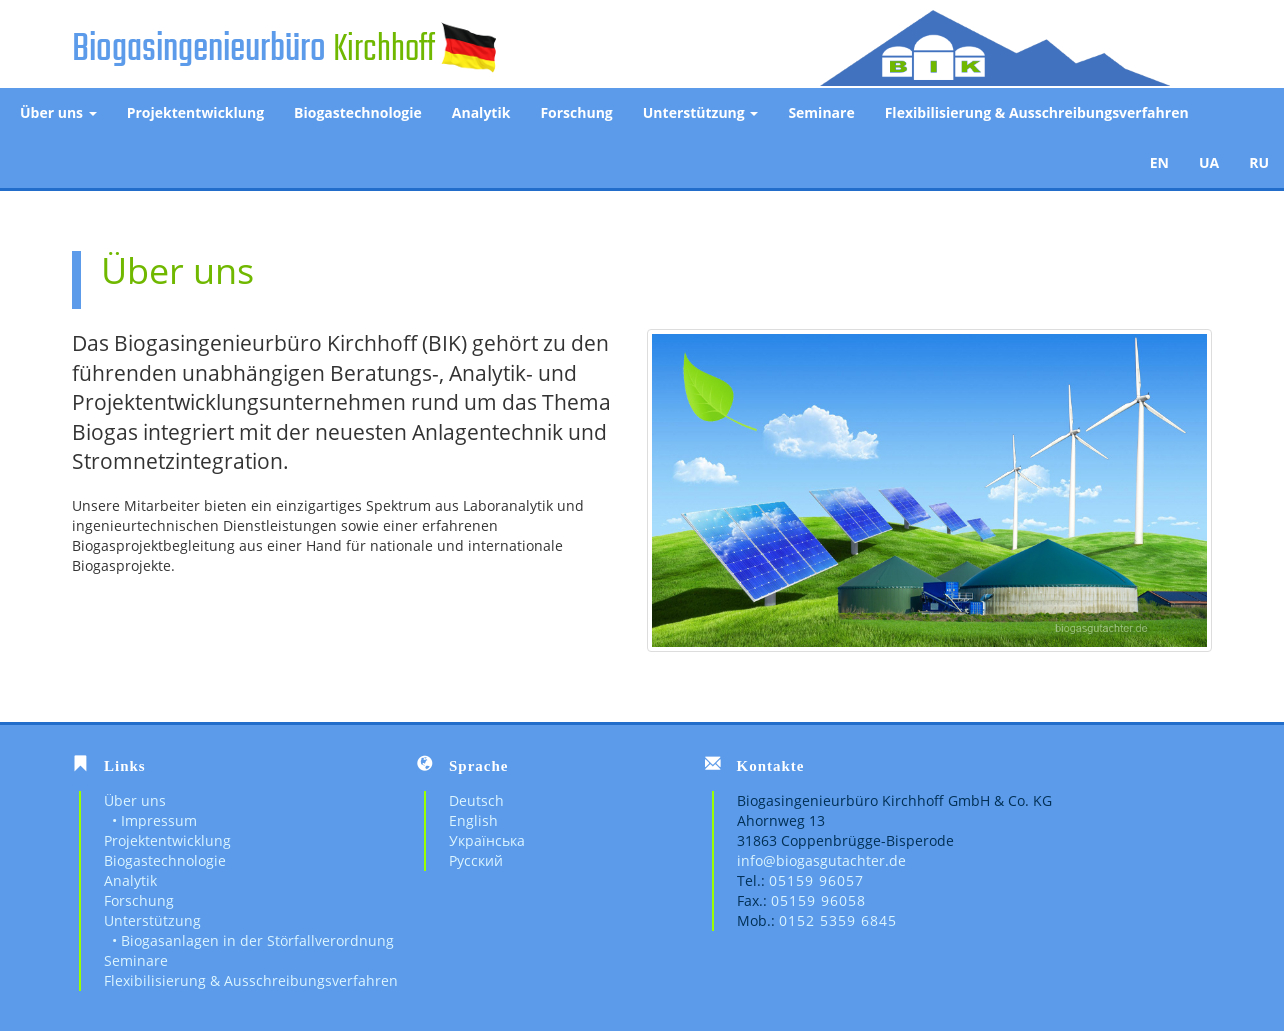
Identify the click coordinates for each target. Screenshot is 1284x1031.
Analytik (481, 112)
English (473, 820)
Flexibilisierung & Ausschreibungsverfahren (1037, 112)
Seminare (821, 112)
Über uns (58, 112)
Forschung (576, 112)
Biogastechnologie (358, 112)
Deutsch (476, 800)
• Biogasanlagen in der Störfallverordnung (249, 940)
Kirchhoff (384, 50)
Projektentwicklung (195, 112)
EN (1159, 162)
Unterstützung (701, 112)
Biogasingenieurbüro (199, 50)
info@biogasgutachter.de (821, 860)
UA (1209, 162)
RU (1259, 162)
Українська (487, 840)
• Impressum (150, 820)
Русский (476, 860)
